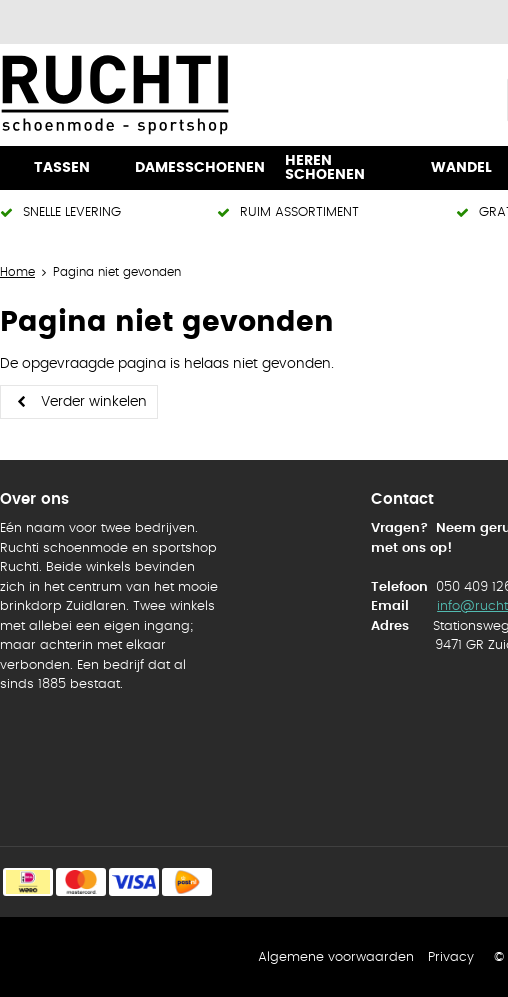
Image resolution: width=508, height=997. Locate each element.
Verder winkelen (94, 402)
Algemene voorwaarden (336, 957)
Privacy (451, 957)
